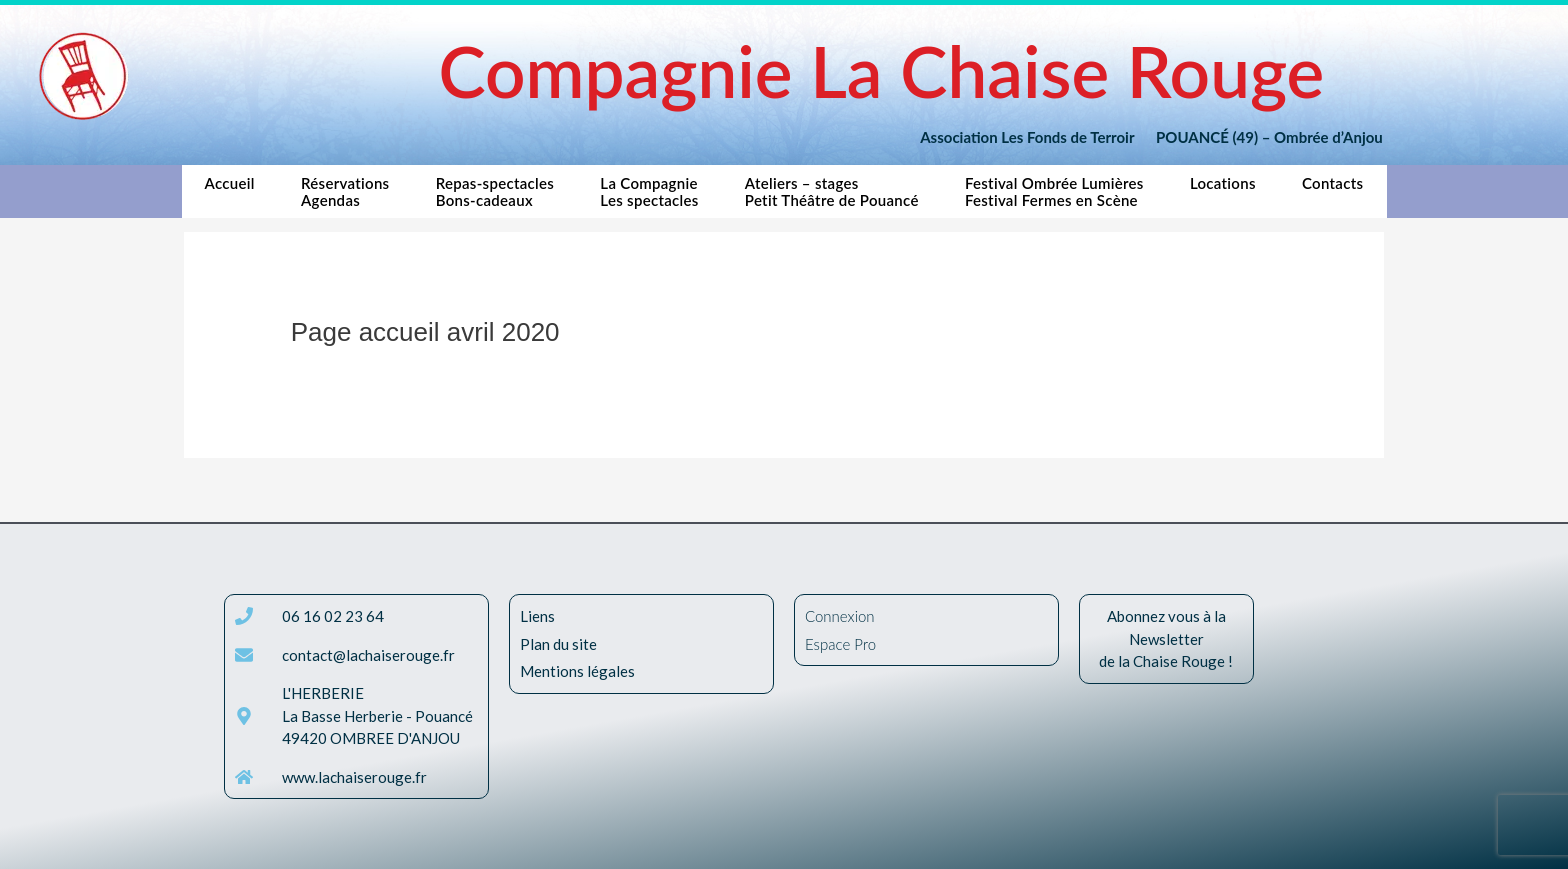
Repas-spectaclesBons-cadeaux (495, 191)
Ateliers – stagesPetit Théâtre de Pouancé (832, 191)
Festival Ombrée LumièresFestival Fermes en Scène (1054, 191)
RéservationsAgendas (345, 191)
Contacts (1332, 183)
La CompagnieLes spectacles (649, 191)
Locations (1223, 183)
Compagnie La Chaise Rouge (881, 70)
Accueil (230, 191)
